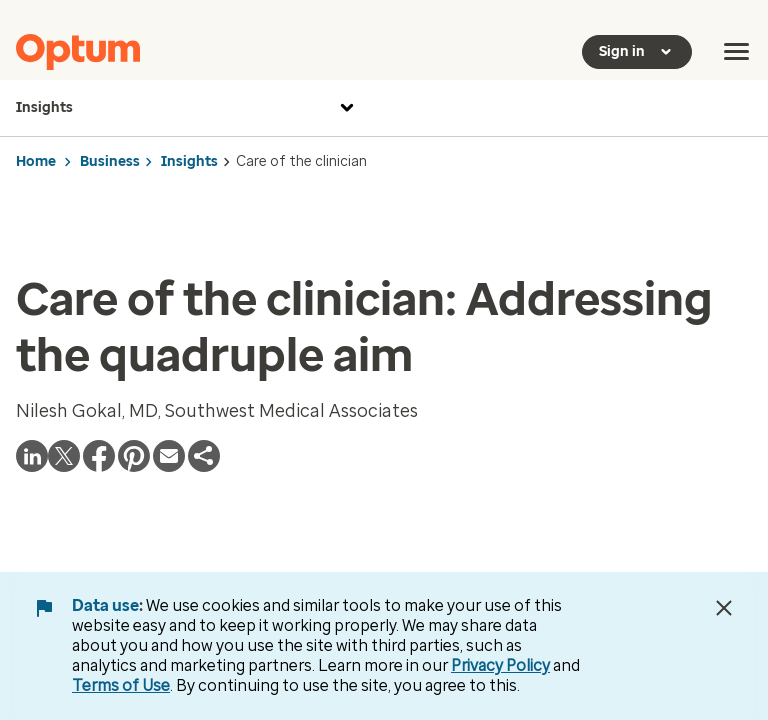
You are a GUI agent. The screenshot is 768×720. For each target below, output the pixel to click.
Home (36, 161)
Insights (187, 108)
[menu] (737, 52)
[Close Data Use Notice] (724, 608)
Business (110, 161)
